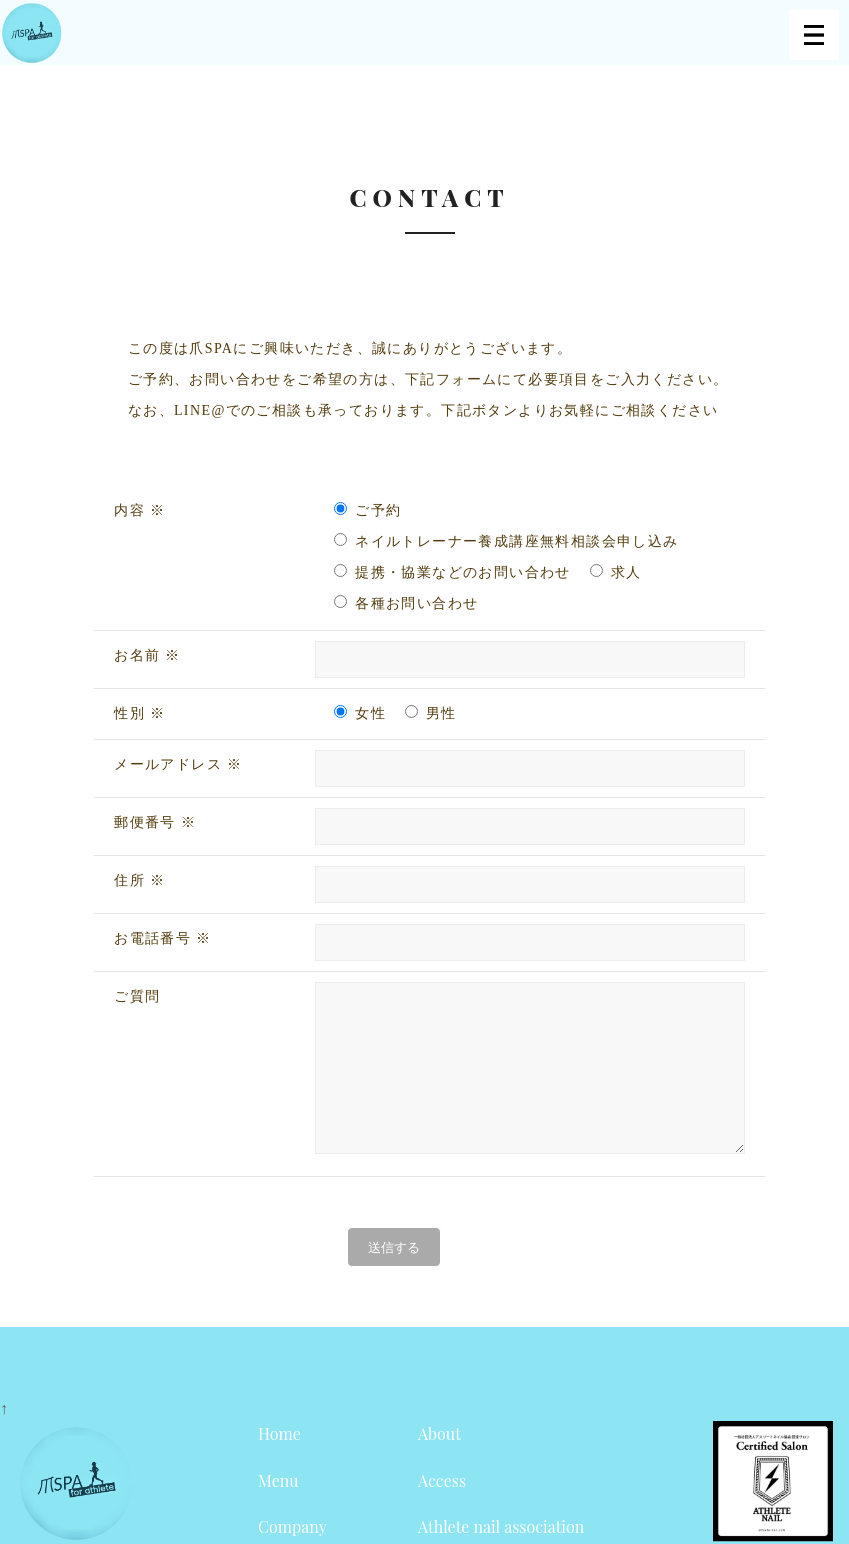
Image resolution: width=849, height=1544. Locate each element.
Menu (278, 1510)
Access (442, 1510)
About (439, 1463)
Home (279, 1463)
